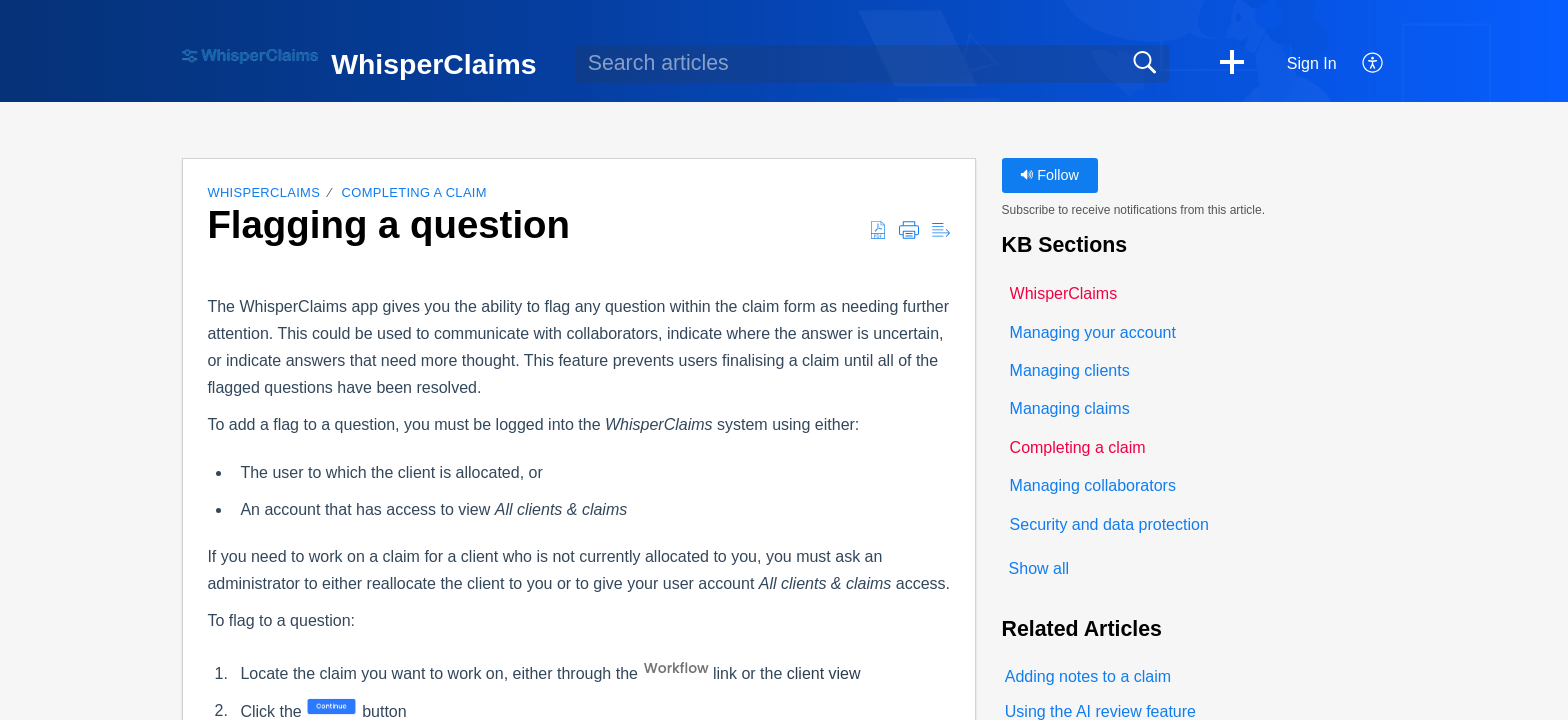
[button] (1232, 64)
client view (824, 673)
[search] (872, 64)
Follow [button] (1049, 175)
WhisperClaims (263, 192)
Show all (1039, 568)
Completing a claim (414, 192)
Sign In (1312, 63)
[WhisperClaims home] (250, 56)
